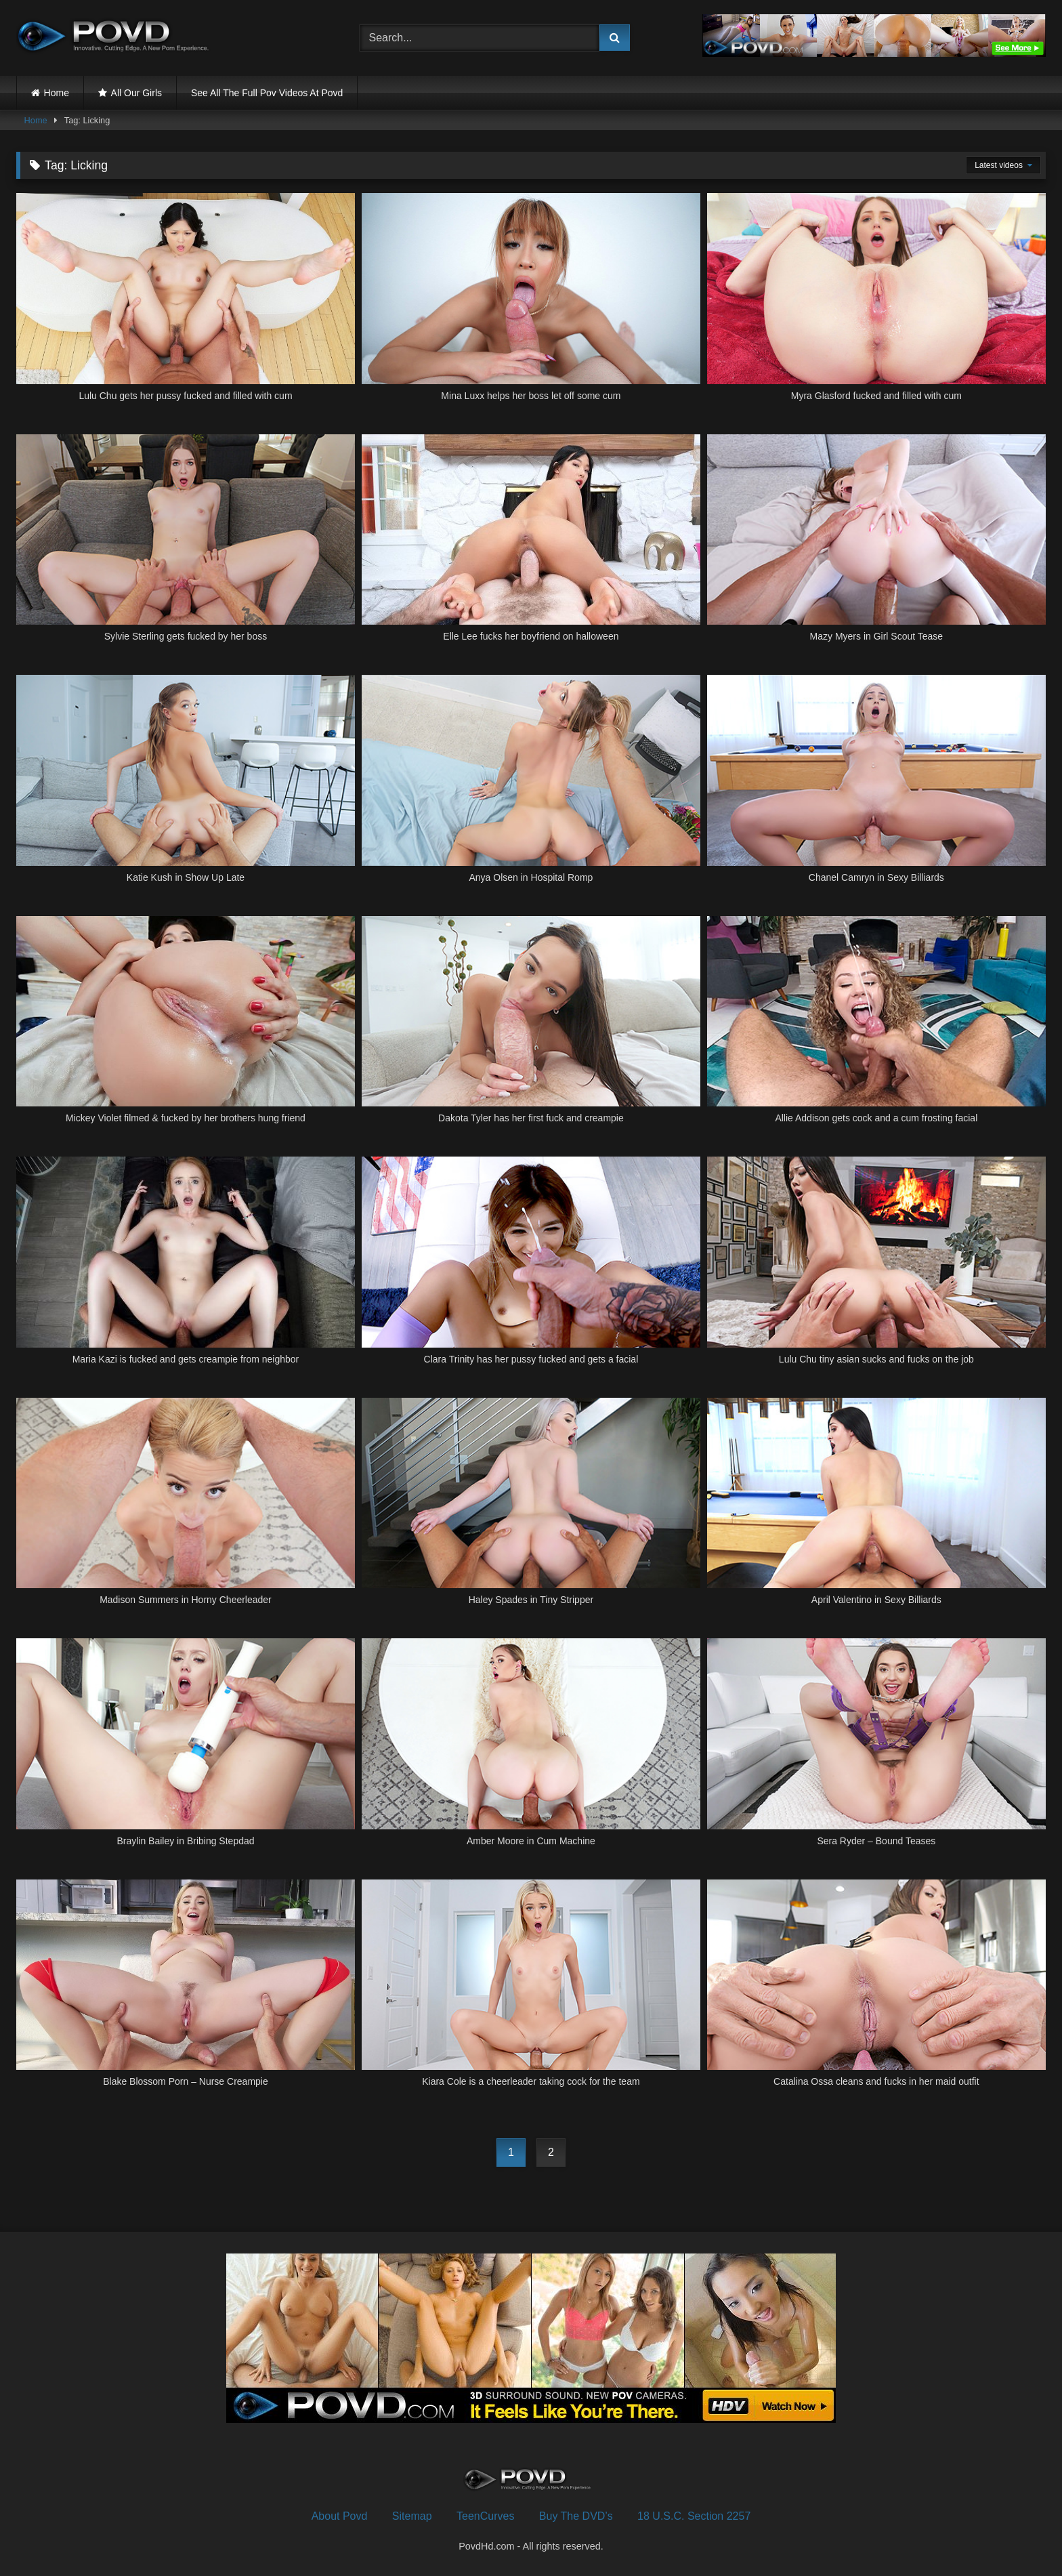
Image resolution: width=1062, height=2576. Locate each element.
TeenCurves (485, 2516)
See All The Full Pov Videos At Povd (267, 92)
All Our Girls (136, 92)
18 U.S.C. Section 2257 (693, 2516)
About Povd (340, 2516)
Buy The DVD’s (576, 2516)
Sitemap (412, 2516)
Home (56, 92)
